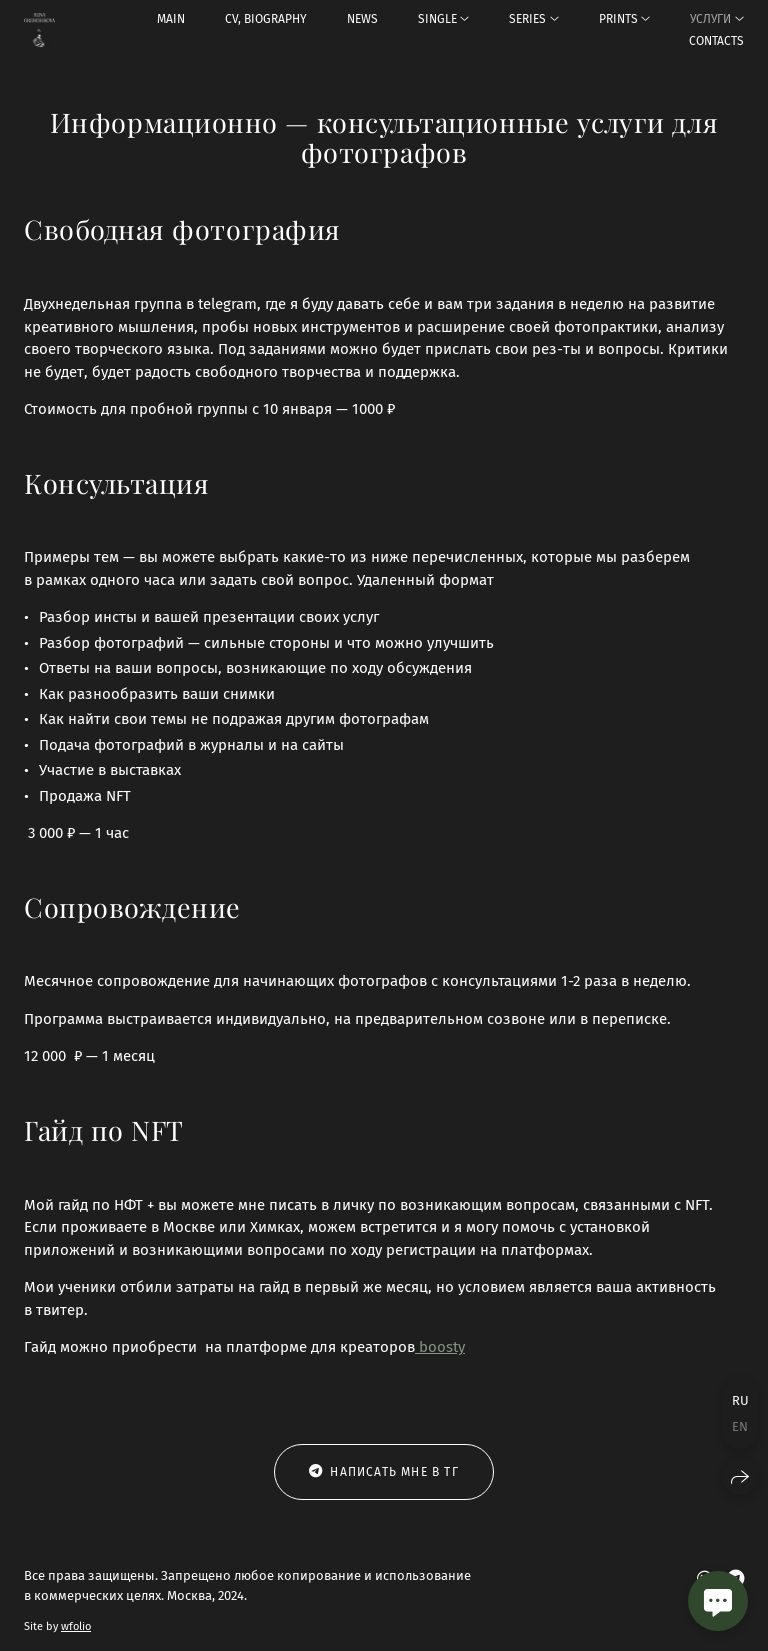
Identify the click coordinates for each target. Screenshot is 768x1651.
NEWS (362, 19)
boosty (440, 1347)
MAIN (171, 19)
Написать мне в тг (384, 1472)
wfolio (76, 1626)
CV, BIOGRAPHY (266, 19)
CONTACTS (716, 41)
